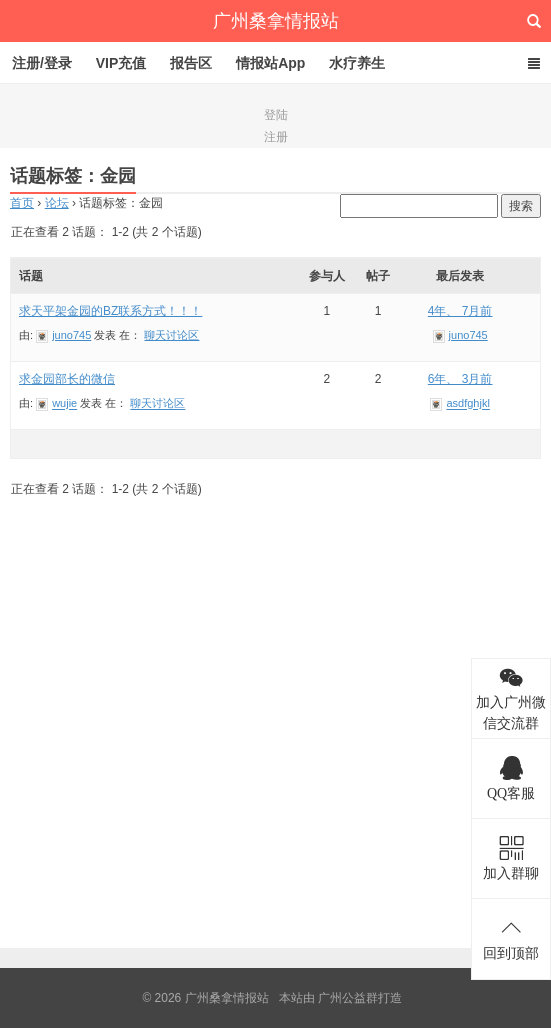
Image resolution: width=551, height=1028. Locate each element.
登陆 (276, 115)
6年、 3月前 (460, 379)
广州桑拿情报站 (276, 21)
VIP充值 (121, 63)
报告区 (191, 63)
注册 (276, 137)
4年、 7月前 (460, 311)
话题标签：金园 (73, 176)
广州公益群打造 (360, 998)
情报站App (270, 63)
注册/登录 (42, 63)
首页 (22, 203)
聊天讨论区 (171, 335)
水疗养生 (357, 63)
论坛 (57, 203)
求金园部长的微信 (67, 379)
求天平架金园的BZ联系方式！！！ (110, 311)
